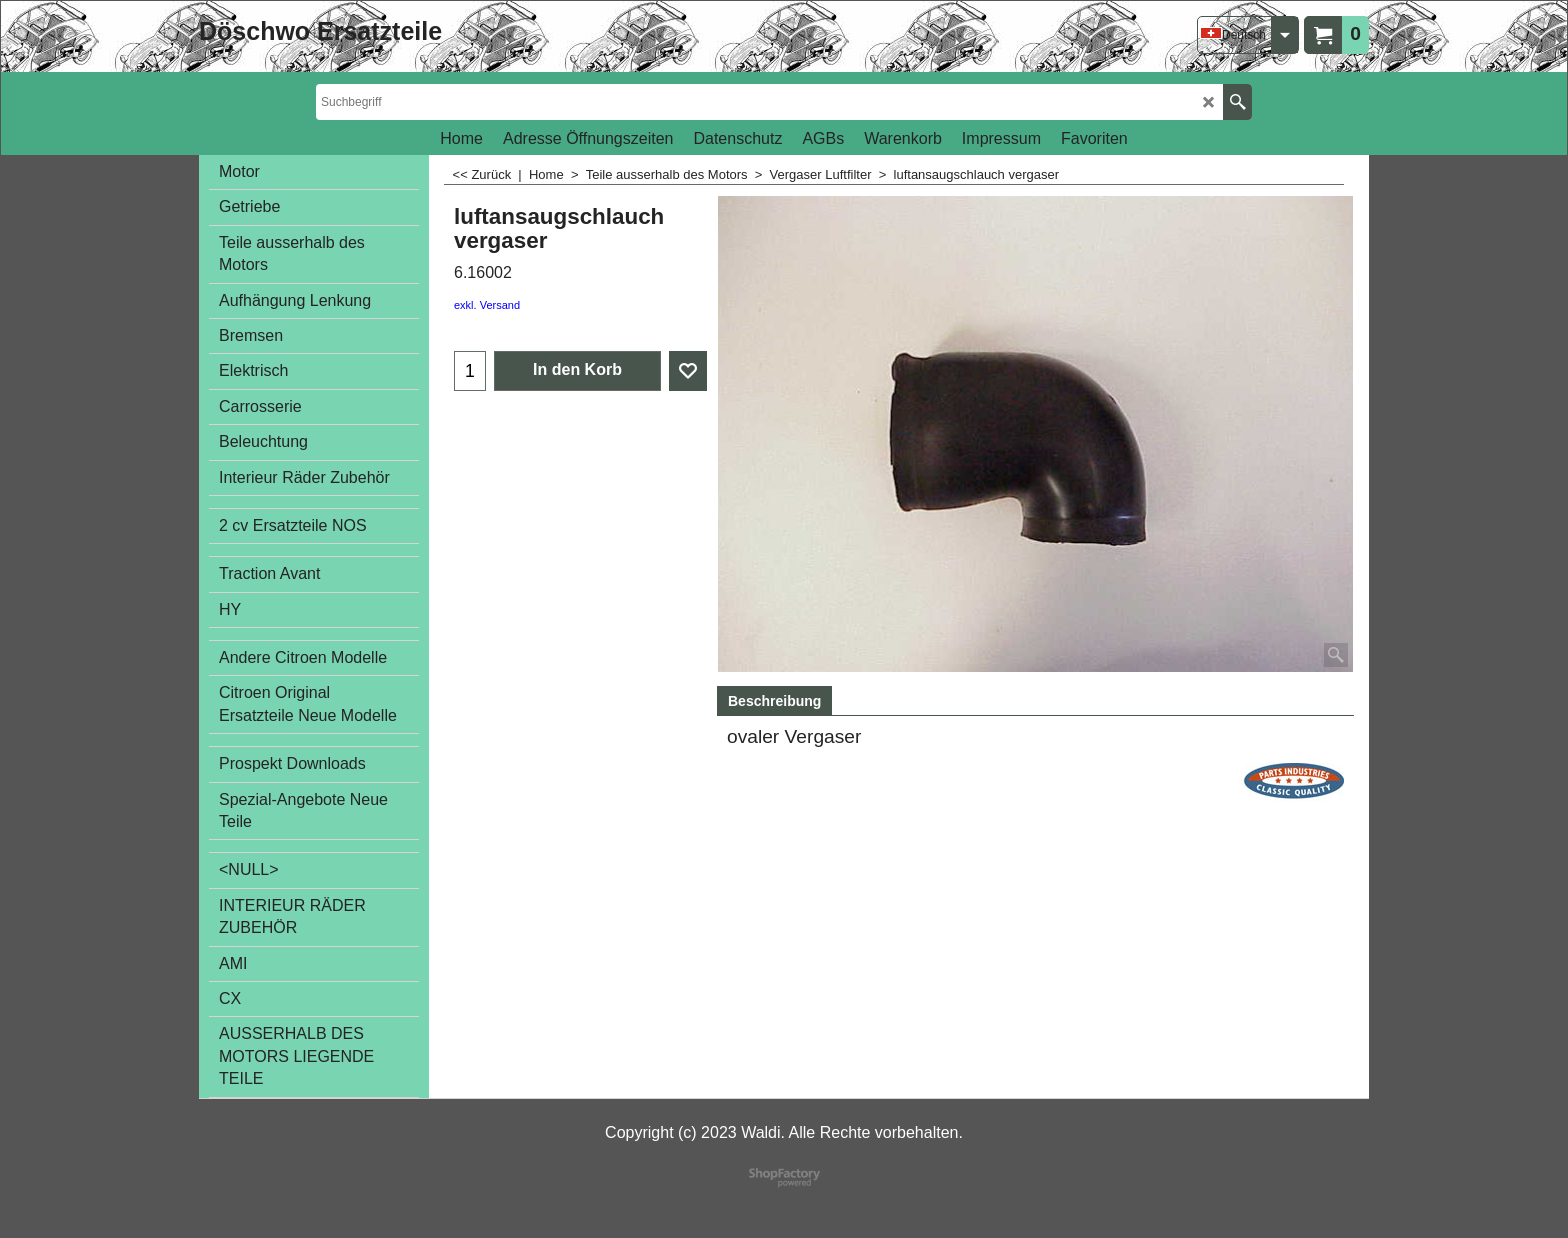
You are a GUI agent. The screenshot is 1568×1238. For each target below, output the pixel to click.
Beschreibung (774, 701)
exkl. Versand (487, 305)
